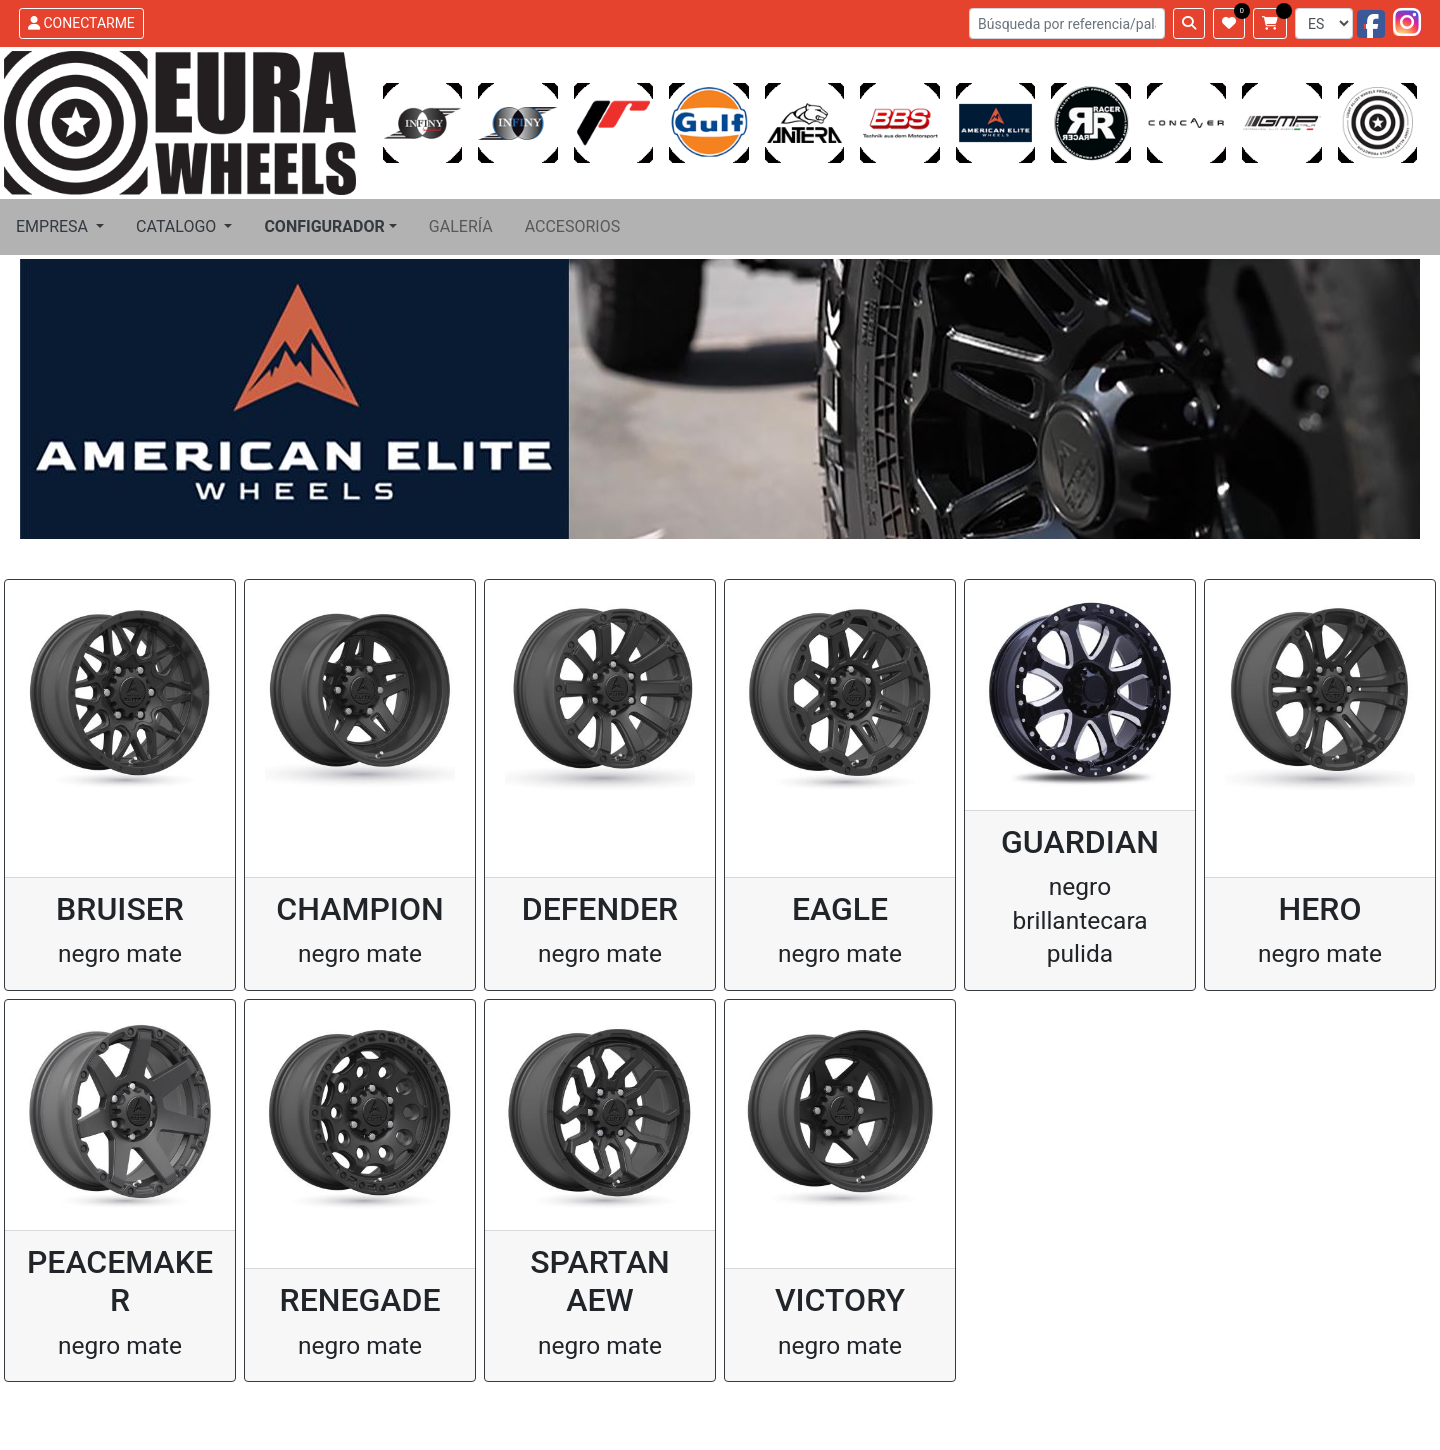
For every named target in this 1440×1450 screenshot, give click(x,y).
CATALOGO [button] (178, 226)
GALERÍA (461, 226)
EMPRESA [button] (54, 226)
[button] (330, 227)
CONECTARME (81, 23)
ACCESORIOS (573, 226)
